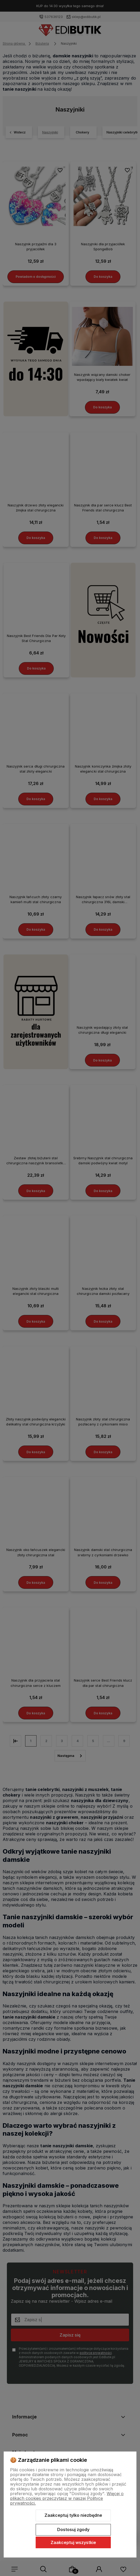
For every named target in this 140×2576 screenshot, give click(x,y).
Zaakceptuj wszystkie (73, 2542)
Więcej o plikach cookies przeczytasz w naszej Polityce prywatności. (67, 2498)
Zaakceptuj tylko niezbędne (73, 2515)
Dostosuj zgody (73, 2529)
